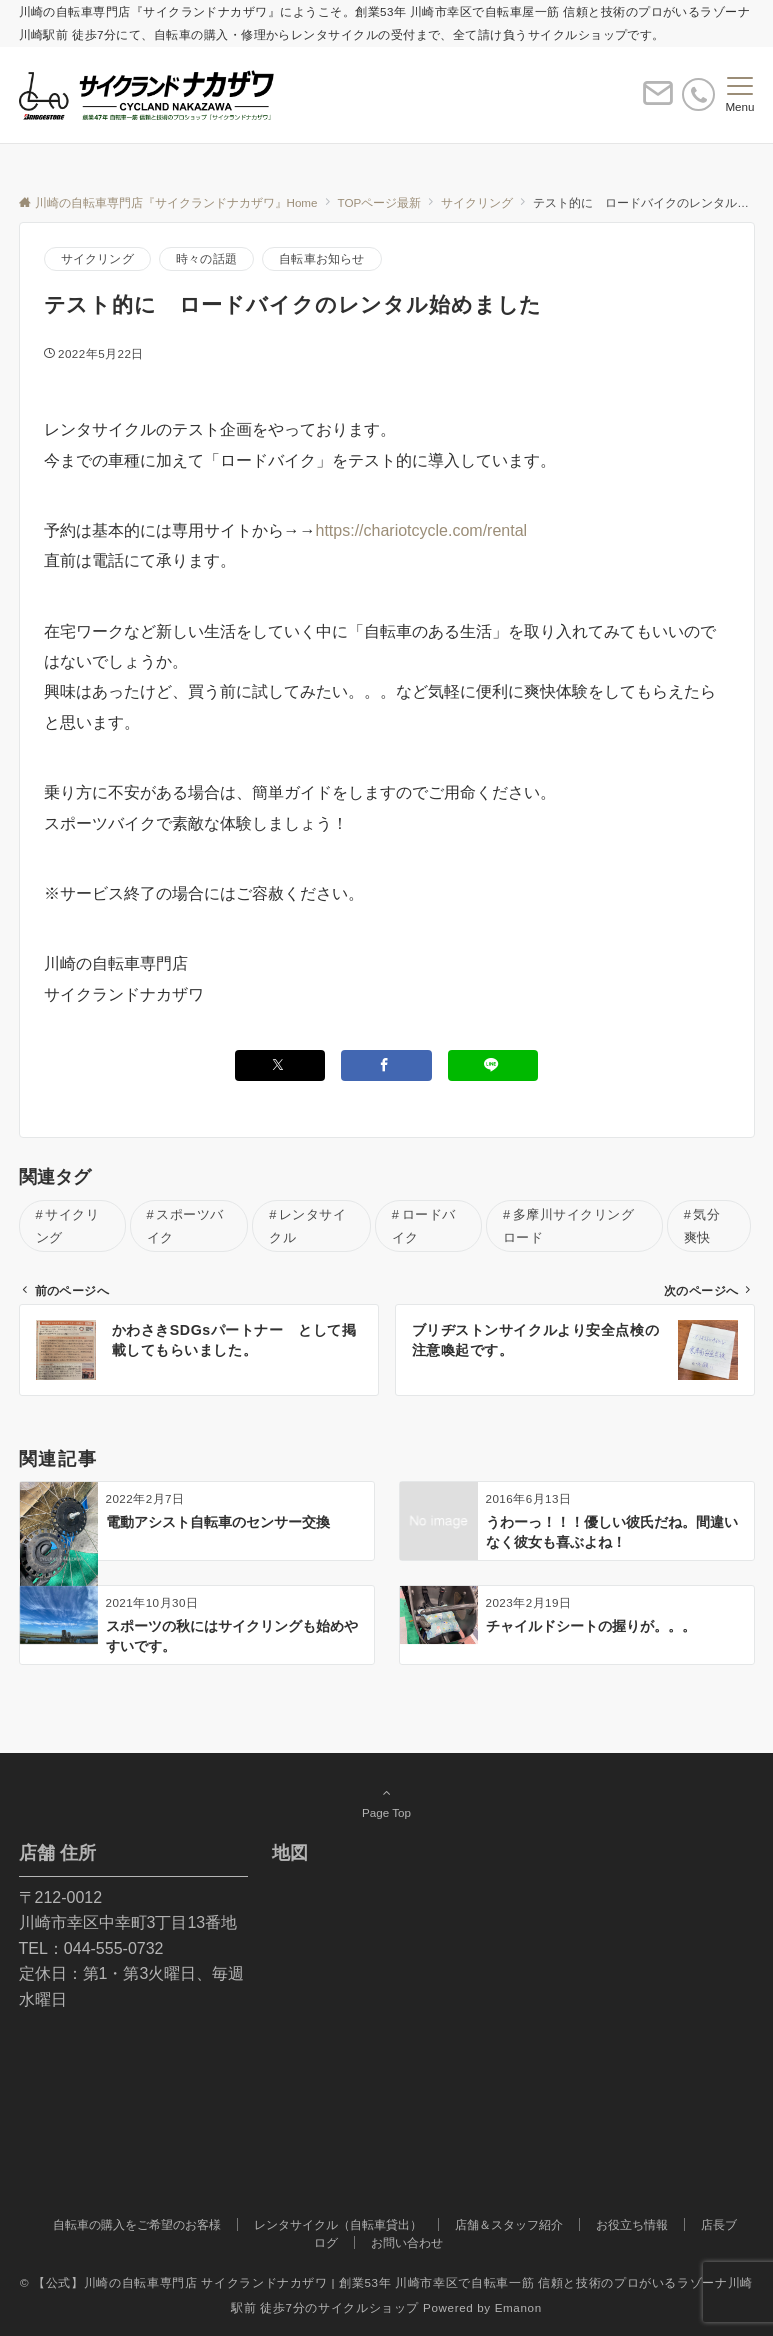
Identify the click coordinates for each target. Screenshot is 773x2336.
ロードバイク (424, 1226)
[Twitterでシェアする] (280, 1065)
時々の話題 (206, 258)
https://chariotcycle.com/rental (422, 530)
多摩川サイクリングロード (568, 1226)
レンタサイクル (307, 1226)
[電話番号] (698, 94)
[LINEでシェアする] (493, 1065)
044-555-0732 (114, 1948)
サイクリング (97, 258)
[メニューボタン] (739, 95)
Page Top (387, 1802)
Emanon (518, 2307)
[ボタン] (658, 101)
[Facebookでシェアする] (386, 1065)
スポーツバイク (185, 1226)
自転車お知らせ (322, 258)
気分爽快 (702, 1226)
